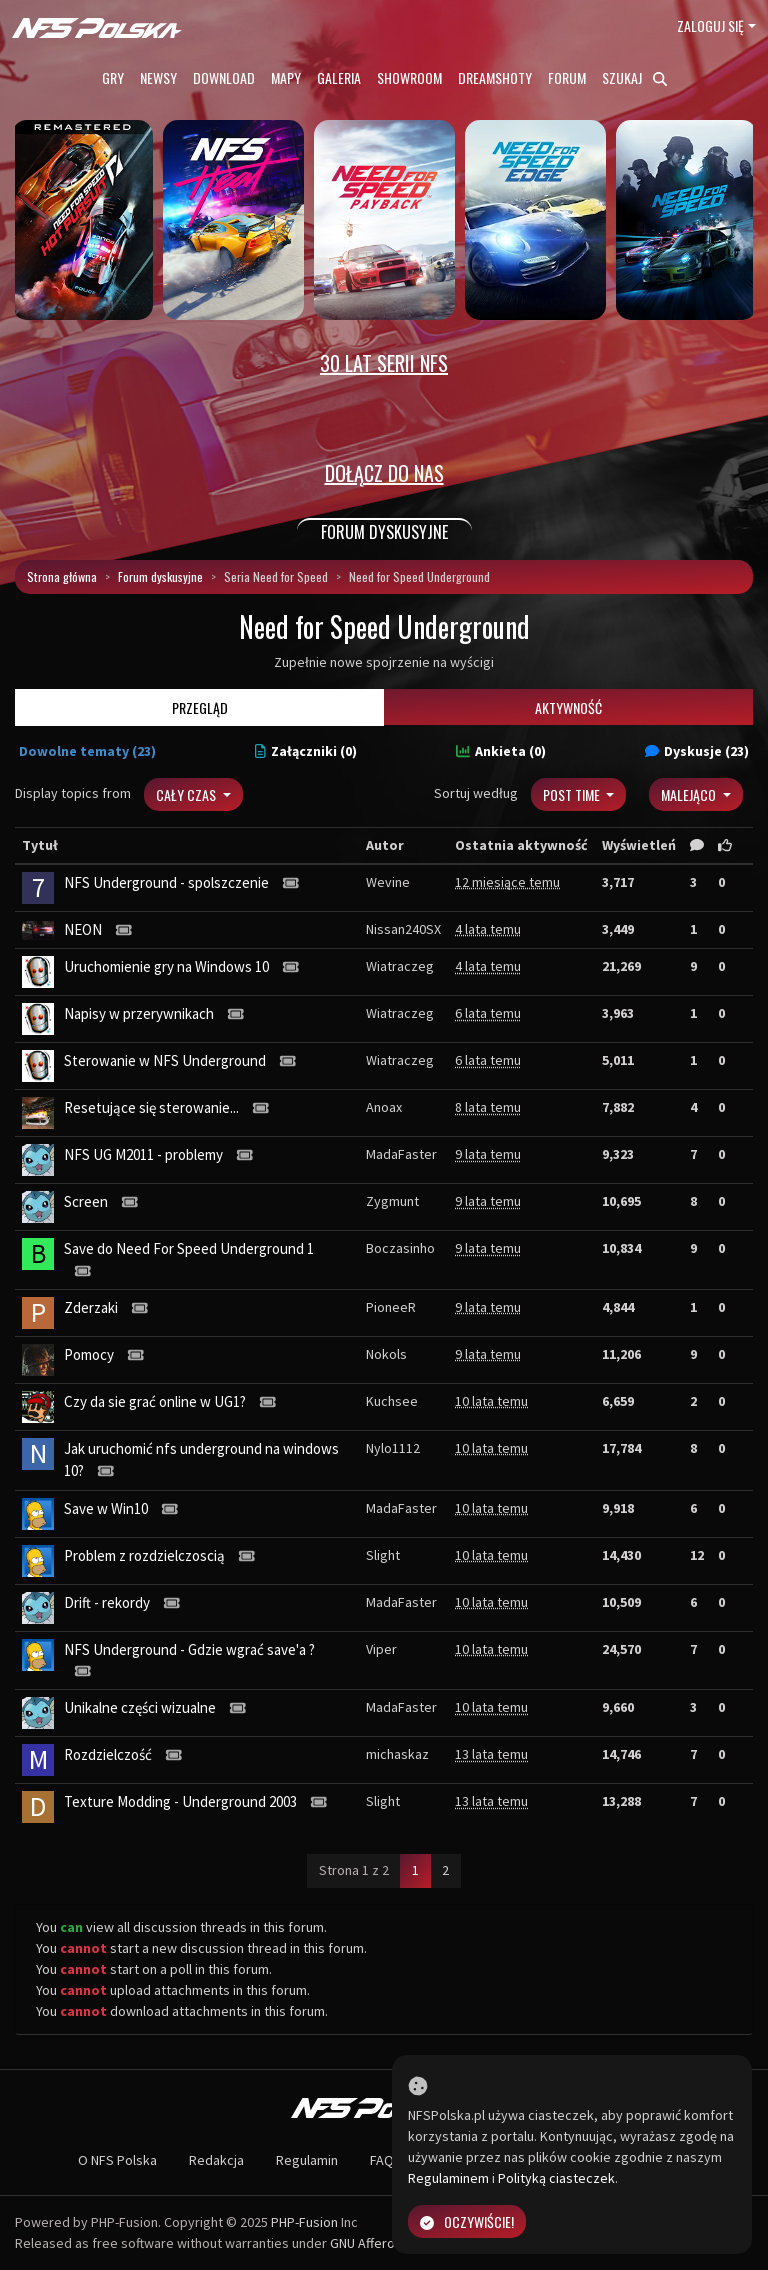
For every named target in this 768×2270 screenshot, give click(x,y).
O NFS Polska (117, 2160)
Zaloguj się (710, 25)
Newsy (158, 77)
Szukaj (634, 77)
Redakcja (216, 2160)
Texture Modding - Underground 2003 (180, 1801)
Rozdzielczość (108, 1754)
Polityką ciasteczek (556, 2178)
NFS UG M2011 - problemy (143, 1154)
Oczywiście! (467, 2221)
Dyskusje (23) (697, 751)
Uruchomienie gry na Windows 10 (166, 966)
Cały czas (187, 794)
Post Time (573, 794)
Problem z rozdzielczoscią (144, 1555)
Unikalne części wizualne (140, 1707)
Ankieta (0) (501, 751)
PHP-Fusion (304, 2222)
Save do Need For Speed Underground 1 (189, 1248)
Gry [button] (113, 77)
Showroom (409, 77)
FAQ (382, 2160)
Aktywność (568, 707)
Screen (86, 1201)
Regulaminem (448, 2178)
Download (224, 77)
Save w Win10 (106, 1508)
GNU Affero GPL (375, 2243)
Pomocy (89, 1354)
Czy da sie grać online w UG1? (155, 1401)
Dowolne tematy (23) (87, 751)
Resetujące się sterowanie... (151, 1107)
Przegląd (200, 707)
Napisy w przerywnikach (139, 1013)
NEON (83, 929)
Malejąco (690, 794)
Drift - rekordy (107, 1602)
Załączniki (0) (306, 751)
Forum (567, 77)
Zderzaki (91, 1307)
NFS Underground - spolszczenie (166, 882)
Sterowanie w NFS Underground (165, 1060)
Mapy (286, 77)
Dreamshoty (495, 77)
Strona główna (62, 576)
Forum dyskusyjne (160, 576)
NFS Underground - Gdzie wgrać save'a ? (189, 1649)
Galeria (339, 77)
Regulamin (307, 2160)
